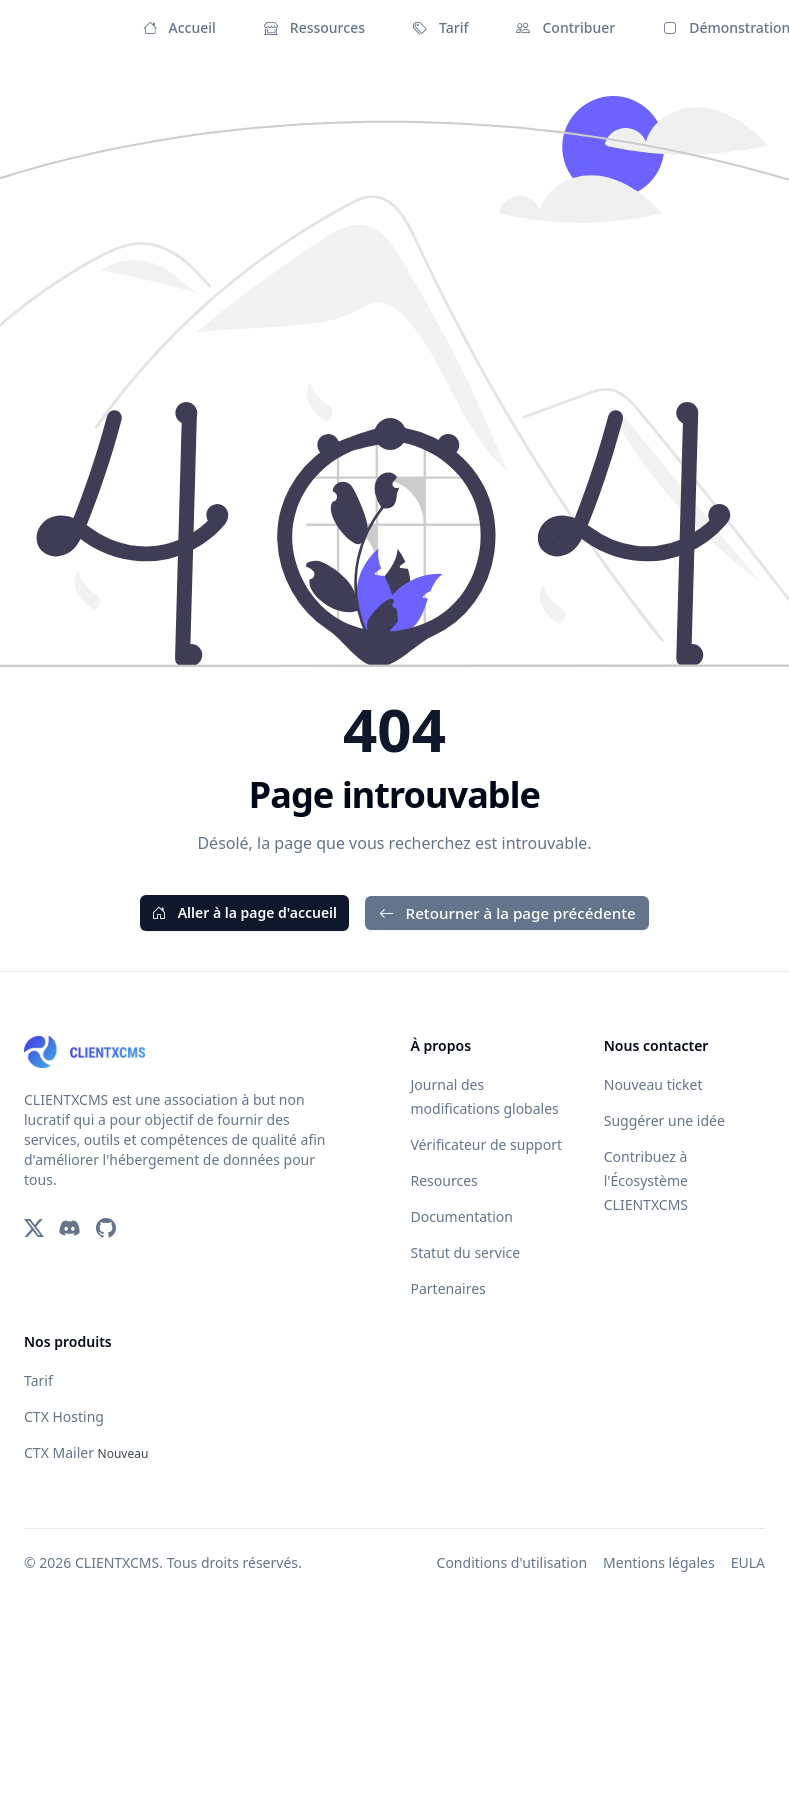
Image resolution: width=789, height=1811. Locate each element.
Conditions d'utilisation (512, 1562)
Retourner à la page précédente (506, 913)
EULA (748, 1562)
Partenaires (448, 1288)
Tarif (440, 28)
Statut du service (466, 1252)
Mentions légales (659, 1562)
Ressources (314, 28)
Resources (444, 1180)
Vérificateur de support (486, 1144)
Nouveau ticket (653, 1084)
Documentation (462, 1216)
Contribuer (565, 28)
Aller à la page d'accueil (244, 912)
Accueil (179, 28)
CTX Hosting (64, 1416)
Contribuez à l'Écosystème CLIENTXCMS (646, 1180)
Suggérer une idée (664, 1120)
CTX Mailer (86, 1452)
